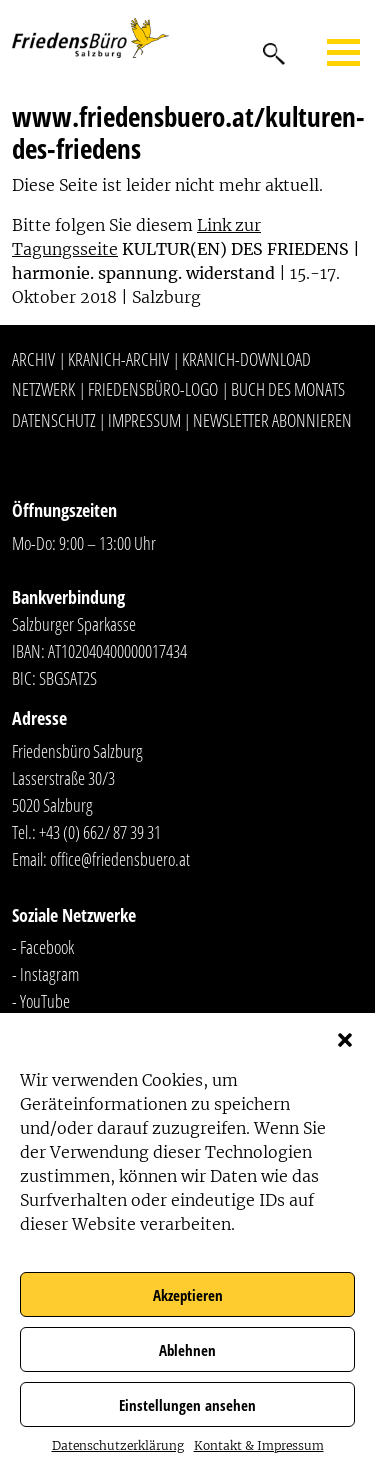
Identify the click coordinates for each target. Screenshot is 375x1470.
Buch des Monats (288, 389)
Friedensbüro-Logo (153, 389)
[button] (345, 1038)
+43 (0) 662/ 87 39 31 (100, 832)
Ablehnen (187, 1350)
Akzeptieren (188, 1295)
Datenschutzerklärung (118, 1445)
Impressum (144, 420)
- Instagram (45, 974)
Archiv (33, 359)
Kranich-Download (246, 359)
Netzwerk (43, 389)
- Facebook (43, 947)
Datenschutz (54, 420)
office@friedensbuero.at (120, 859)
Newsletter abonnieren (272, 420)
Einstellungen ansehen (187, 1405)
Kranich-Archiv (118, 359)
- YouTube (41, 1001)
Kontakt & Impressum (259, 1445)
